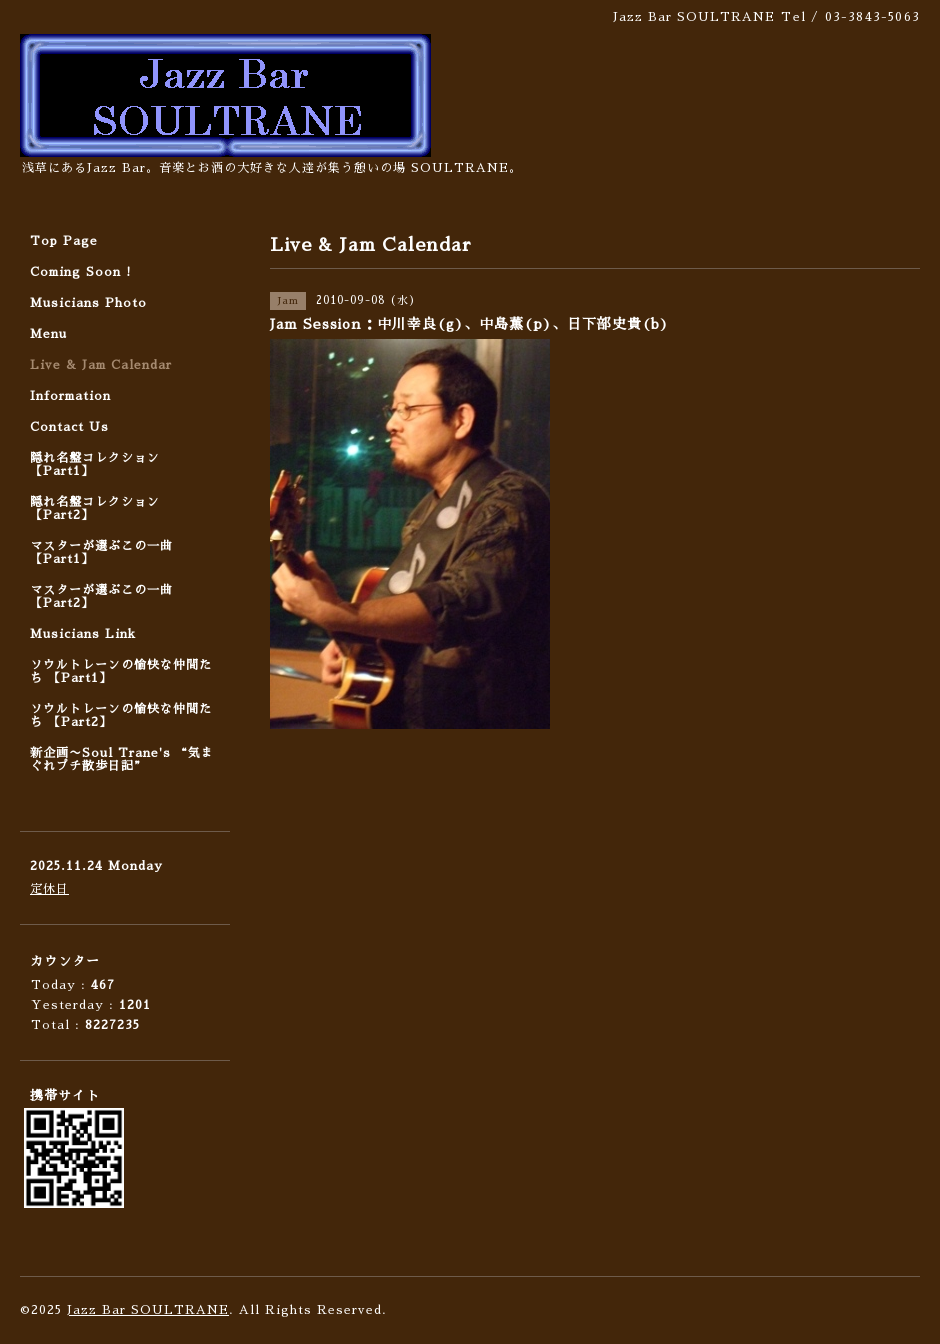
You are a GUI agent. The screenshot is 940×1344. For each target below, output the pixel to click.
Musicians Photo (88, 303)
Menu (48, 334)
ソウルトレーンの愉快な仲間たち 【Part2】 (121, 715)
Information (70, 396)
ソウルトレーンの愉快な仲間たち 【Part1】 (121, 671)
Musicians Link (83, 634)
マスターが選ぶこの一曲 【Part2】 (101, 596)
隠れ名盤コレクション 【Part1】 (95, 464)
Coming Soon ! (81, 272)
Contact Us (69, 427)
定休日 (49, 889)
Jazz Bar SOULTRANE (148, 1310)
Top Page (64, 241)
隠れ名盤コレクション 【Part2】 (95, 508)
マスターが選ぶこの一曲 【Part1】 (101, 552)
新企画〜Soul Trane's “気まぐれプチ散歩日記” (122, 759)
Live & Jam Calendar (101, 365)
